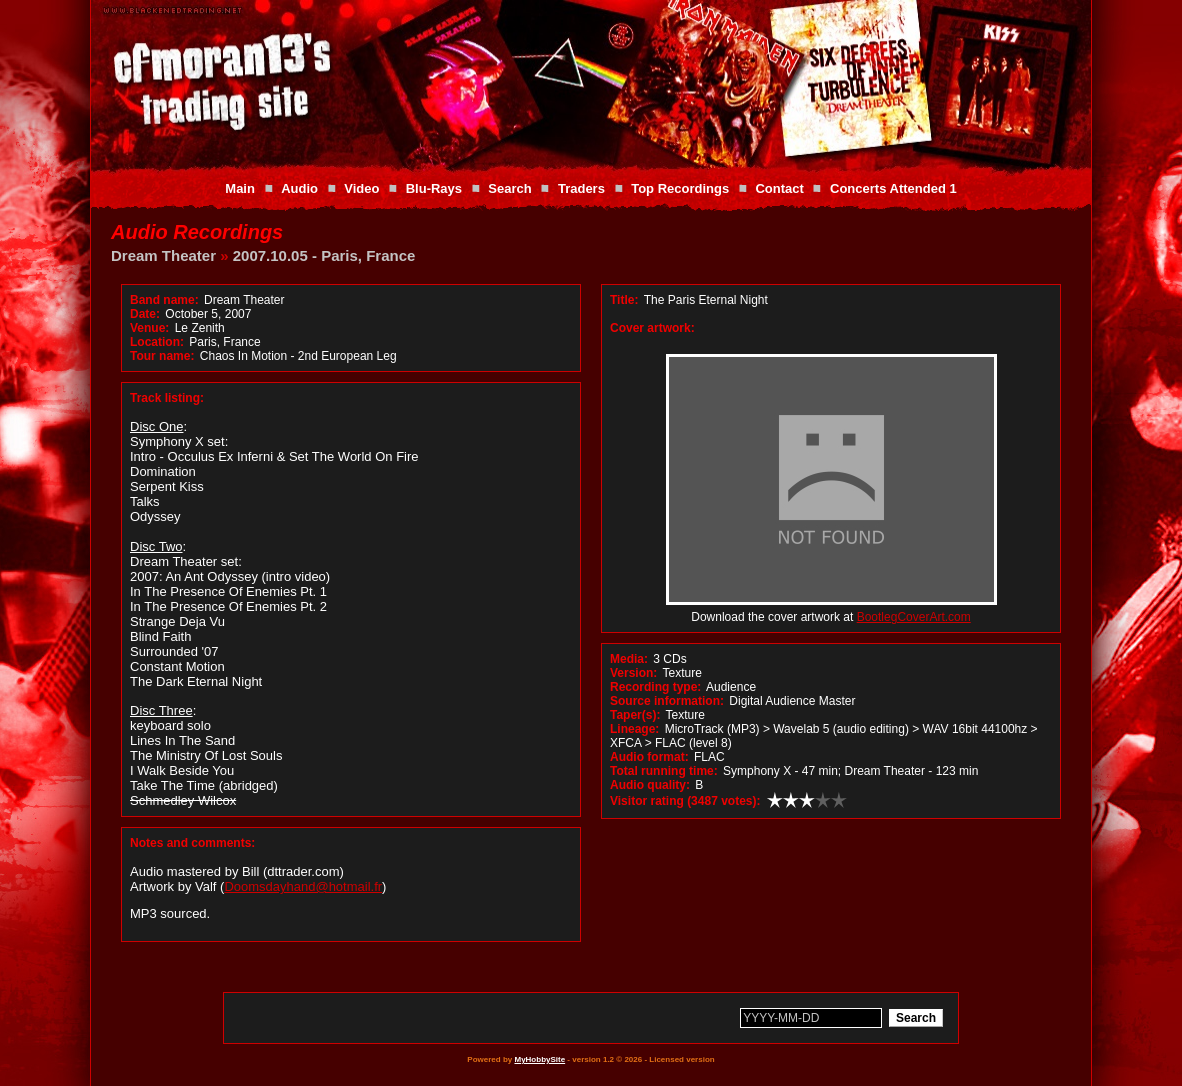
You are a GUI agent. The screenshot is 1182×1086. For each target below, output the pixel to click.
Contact (779, 188)
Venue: (149, 328)
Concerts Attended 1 (893, 188)
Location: (157, 342)
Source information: (667, 701)
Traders (581, 188)
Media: (629, 659)
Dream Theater (163, 255)
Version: (633, 673)
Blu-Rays (434, 188)
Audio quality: (650, 785)
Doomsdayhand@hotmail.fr (303, 886)
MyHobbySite (539, 1059)
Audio (299, 188)
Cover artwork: (652, 328)
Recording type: (655, 687)
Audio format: (649, 757)
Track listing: (167, 398)
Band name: (164, 300)
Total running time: (664, 771)
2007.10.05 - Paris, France (324, 255)
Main (240, 188)
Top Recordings (680, 188)
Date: (145, 314)
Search (509, 188)
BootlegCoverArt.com (914, 617)
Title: (626, 300)
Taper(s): (635, 715)
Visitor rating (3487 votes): (685, 801)
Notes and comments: (192, 843)
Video (361, 188)
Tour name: (162, 356)
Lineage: (634, 729)
